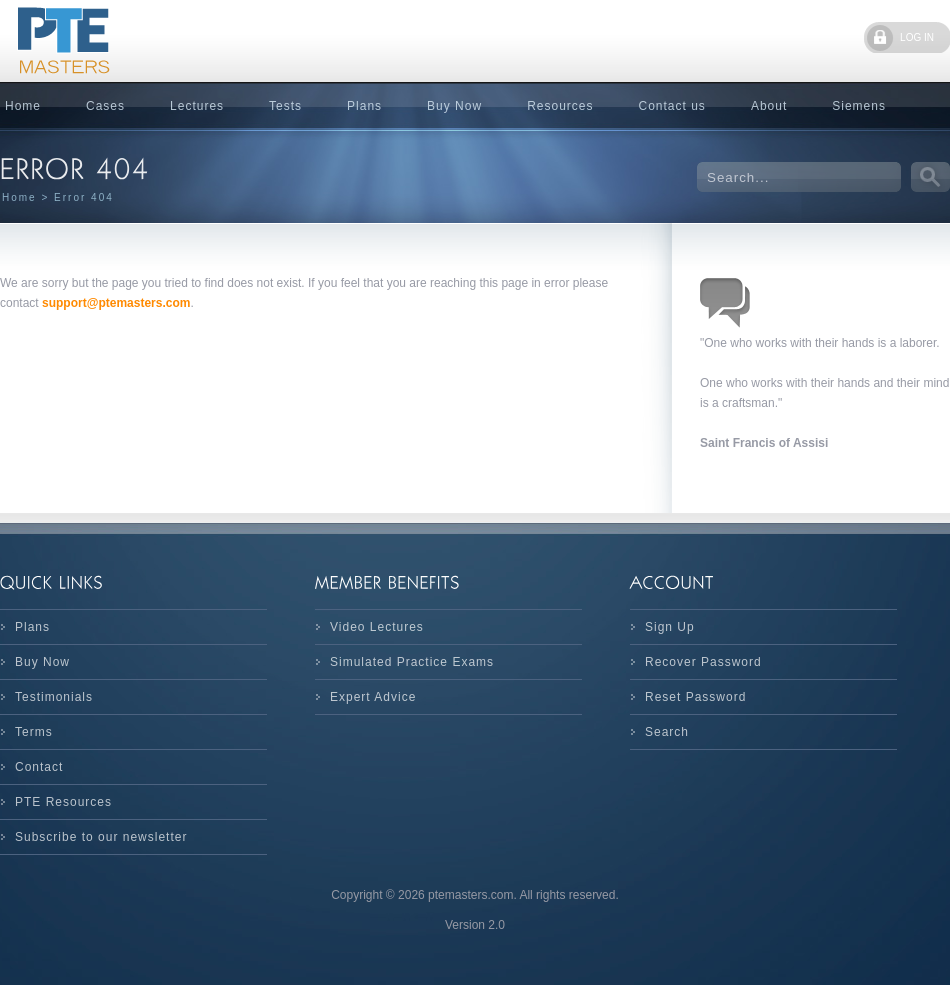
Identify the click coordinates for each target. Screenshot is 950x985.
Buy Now (454, 106)
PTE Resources (63, 802)
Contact (39, 767)
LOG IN (917, 37)
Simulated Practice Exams (412, 662)
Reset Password (695, 697)
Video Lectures (377, 627)
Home (19, 197)
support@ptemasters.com (116, 303)
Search (667, 732)
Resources (560, 106)
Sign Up (670, 627)
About (769, 106)
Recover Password (703, 662)
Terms (34, 732)
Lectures (197, 106)
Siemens (859, 106)
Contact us (672, 106)
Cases (105, 106)
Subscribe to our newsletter (101, 837)
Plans (364, 106)
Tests (285, 106)
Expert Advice (373, 697)
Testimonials (54, 697)
